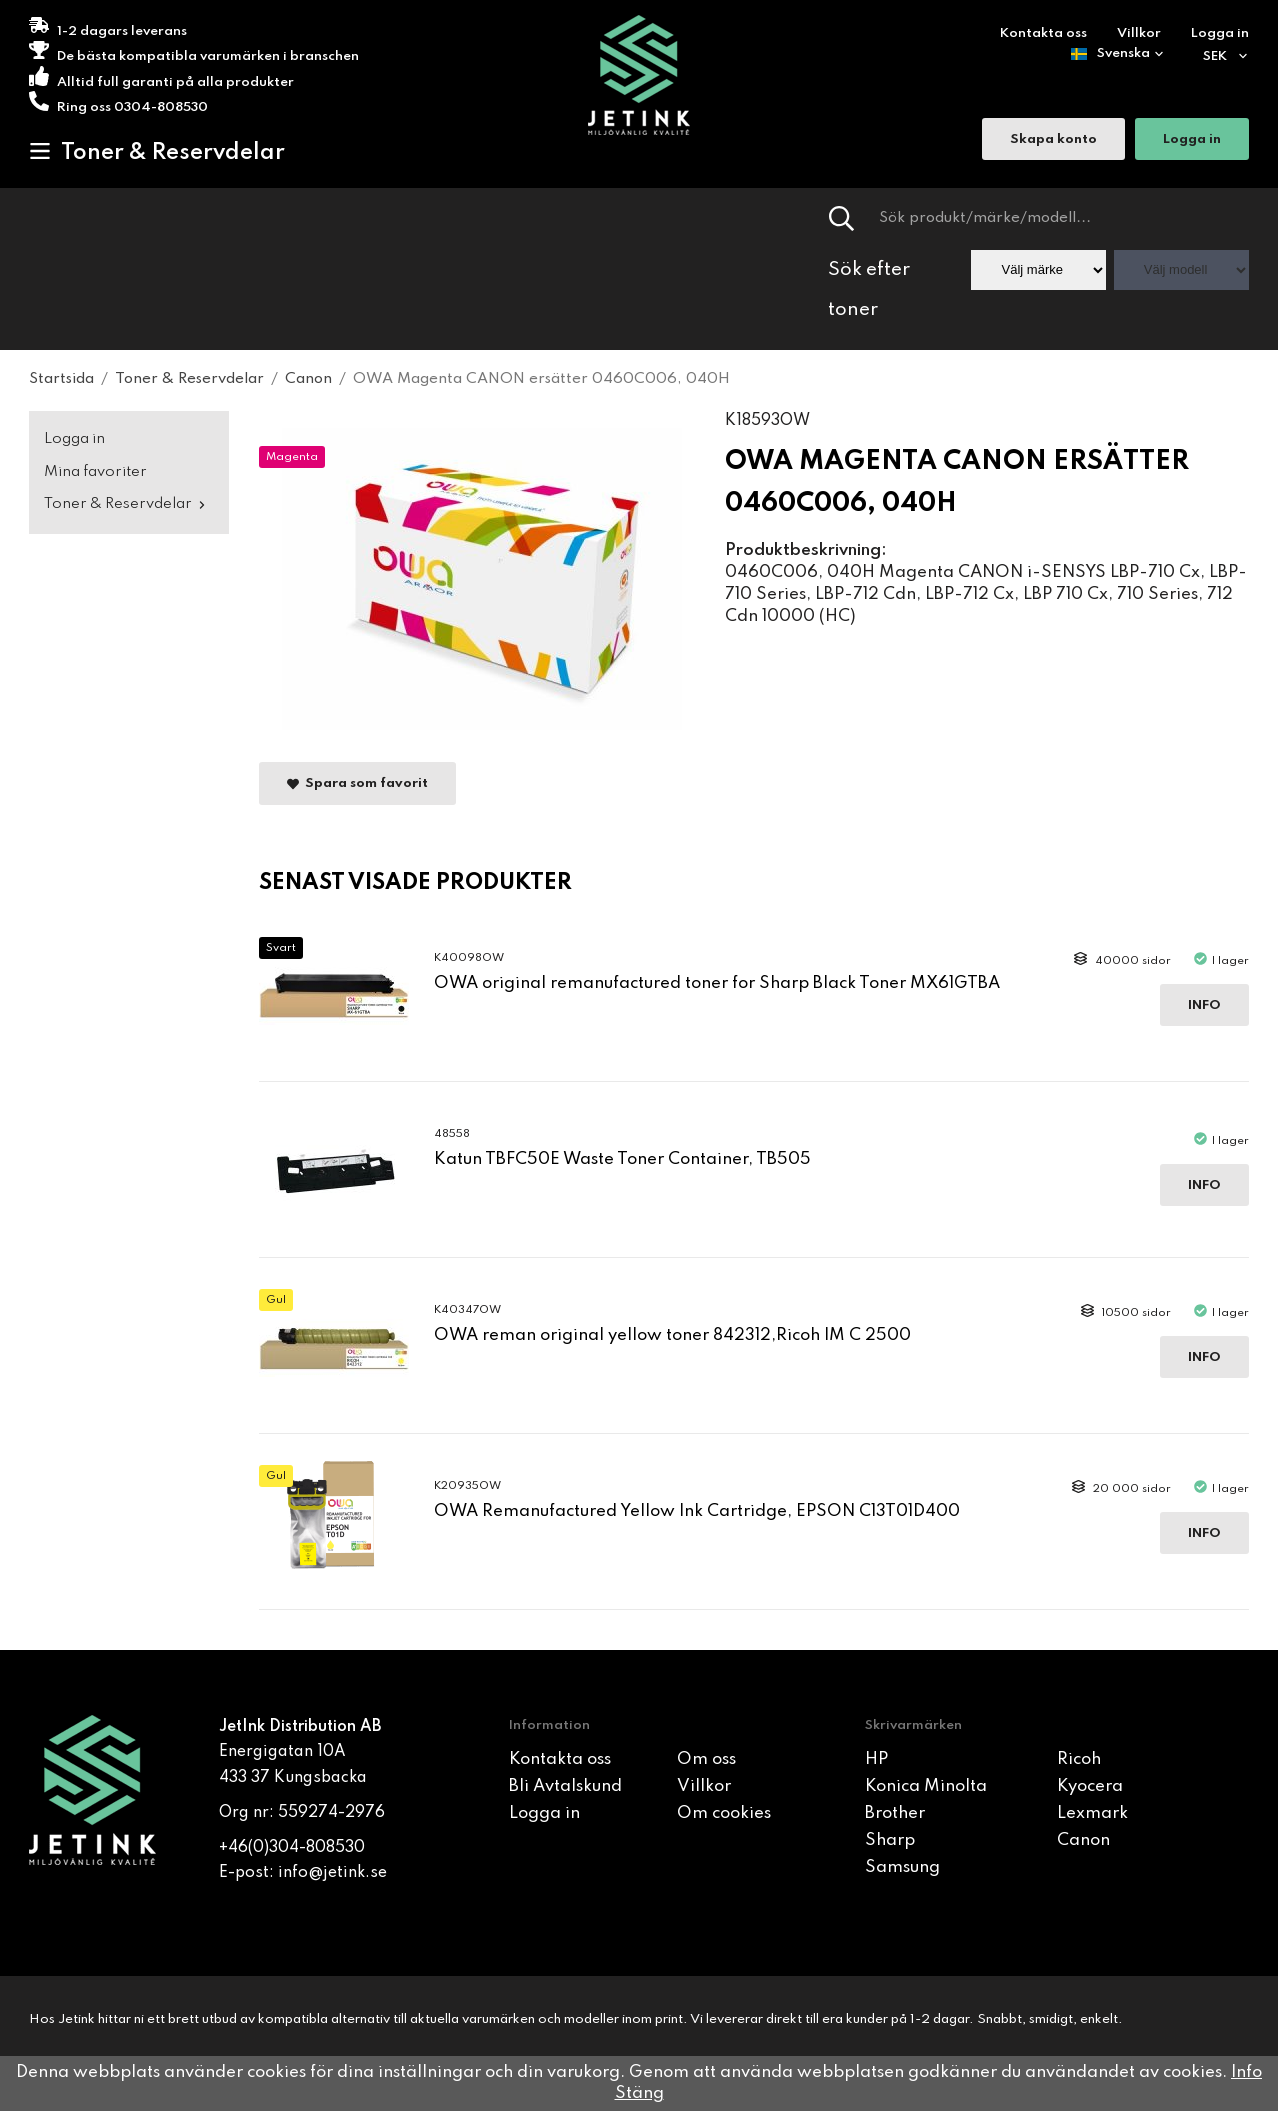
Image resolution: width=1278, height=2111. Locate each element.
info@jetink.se (332, 1873)
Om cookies (724, 1813)
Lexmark (1092, 1813)
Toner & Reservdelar (157, 152)
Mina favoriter (95, 472)
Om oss (706, 1759)
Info (1204, 1005)
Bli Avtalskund (565, 1786)
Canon (1083, 1840)
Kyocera (1090, 1786)
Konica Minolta (926, 1786)
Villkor (1139, 33)
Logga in (1220, 33)
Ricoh (1079, 1759)
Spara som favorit (357, 784)
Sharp (890, 1840)
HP (876, 1759)
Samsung (902, 1867)
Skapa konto (1053, 140)
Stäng (639, 2093)
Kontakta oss (1043, 33)
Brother (895, 1813)
